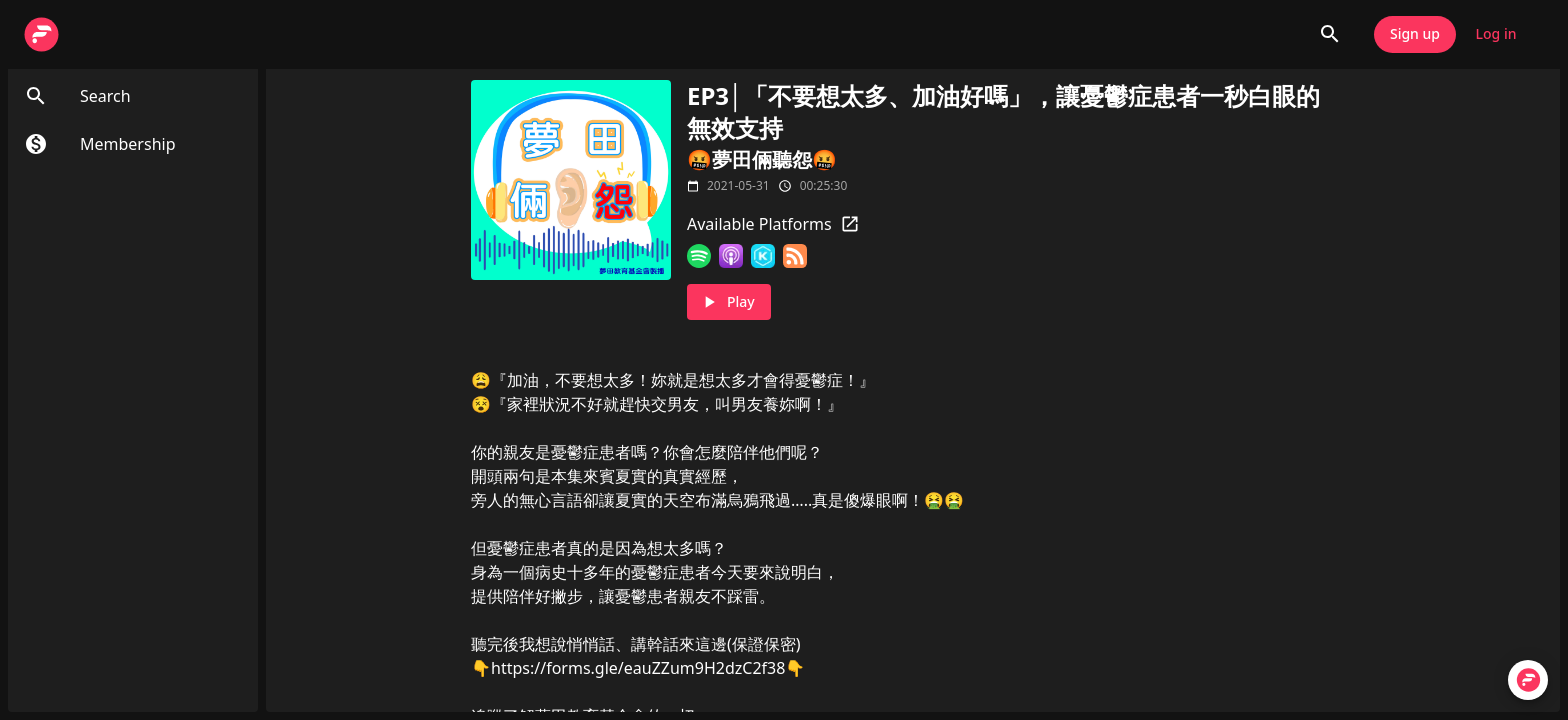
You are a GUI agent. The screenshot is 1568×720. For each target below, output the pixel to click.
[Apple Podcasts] (731, 256)
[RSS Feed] (795, 256)
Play (729, 302)
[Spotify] (699, 256)
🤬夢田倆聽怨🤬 (762, 159)
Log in (1496, 34)
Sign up (1415, 34)
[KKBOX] (763, 256)
